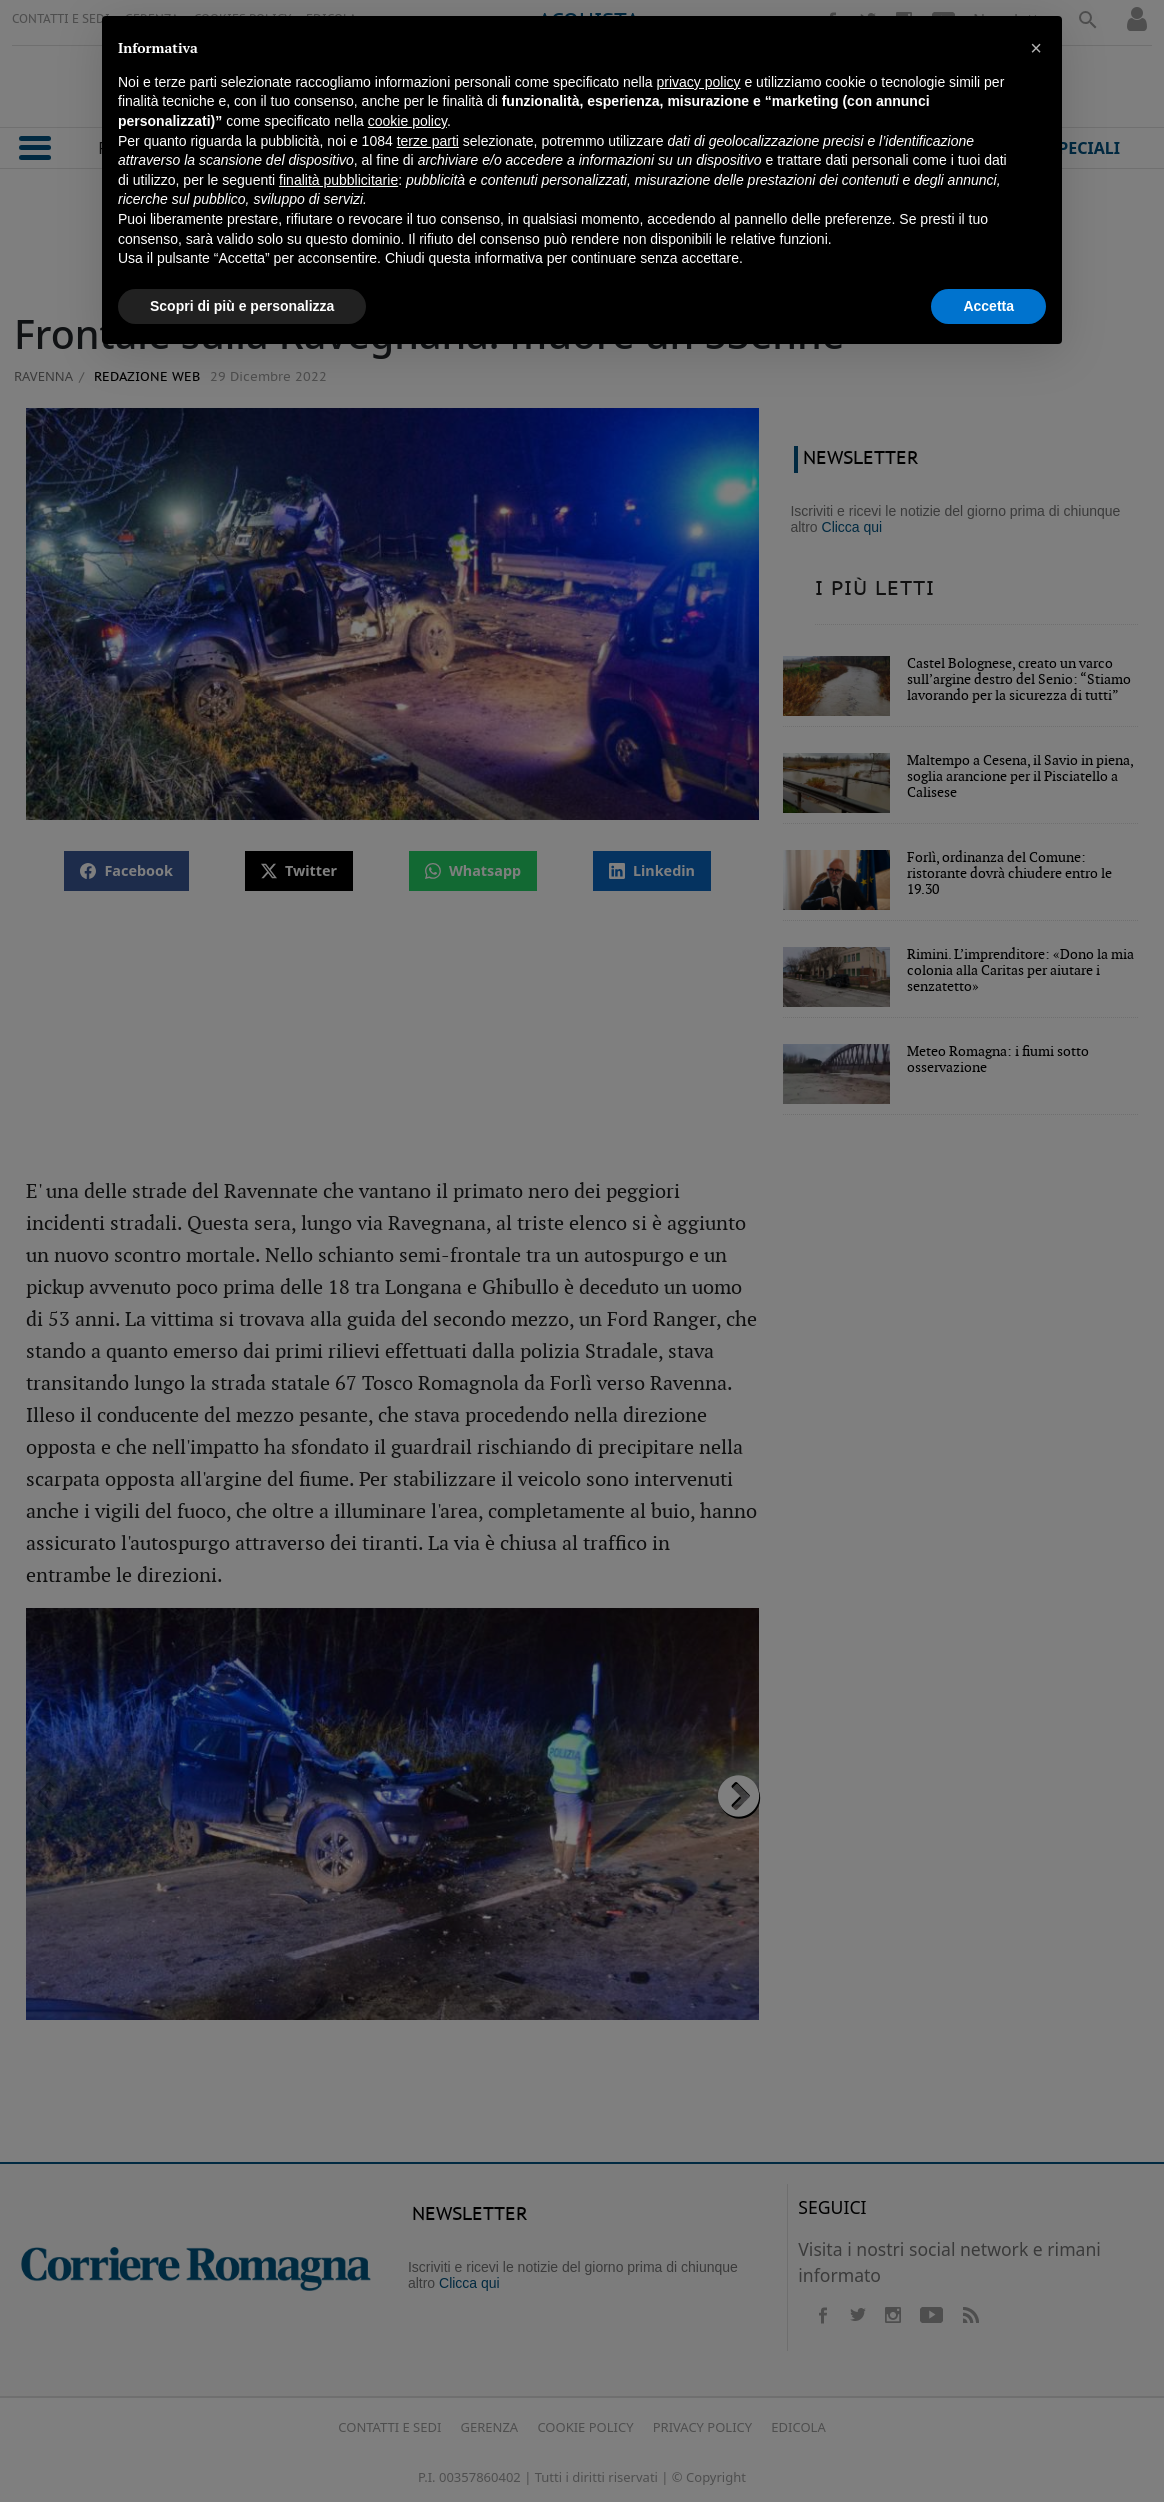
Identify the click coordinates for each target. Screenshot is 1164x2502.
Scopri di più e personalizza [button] (242, 306)
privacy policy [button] (699, 82)
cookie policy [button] (407, 121)
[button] (1036, 48)
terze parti (428, 141)
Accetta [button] (988, 306)
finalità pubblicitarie (338, 180)
